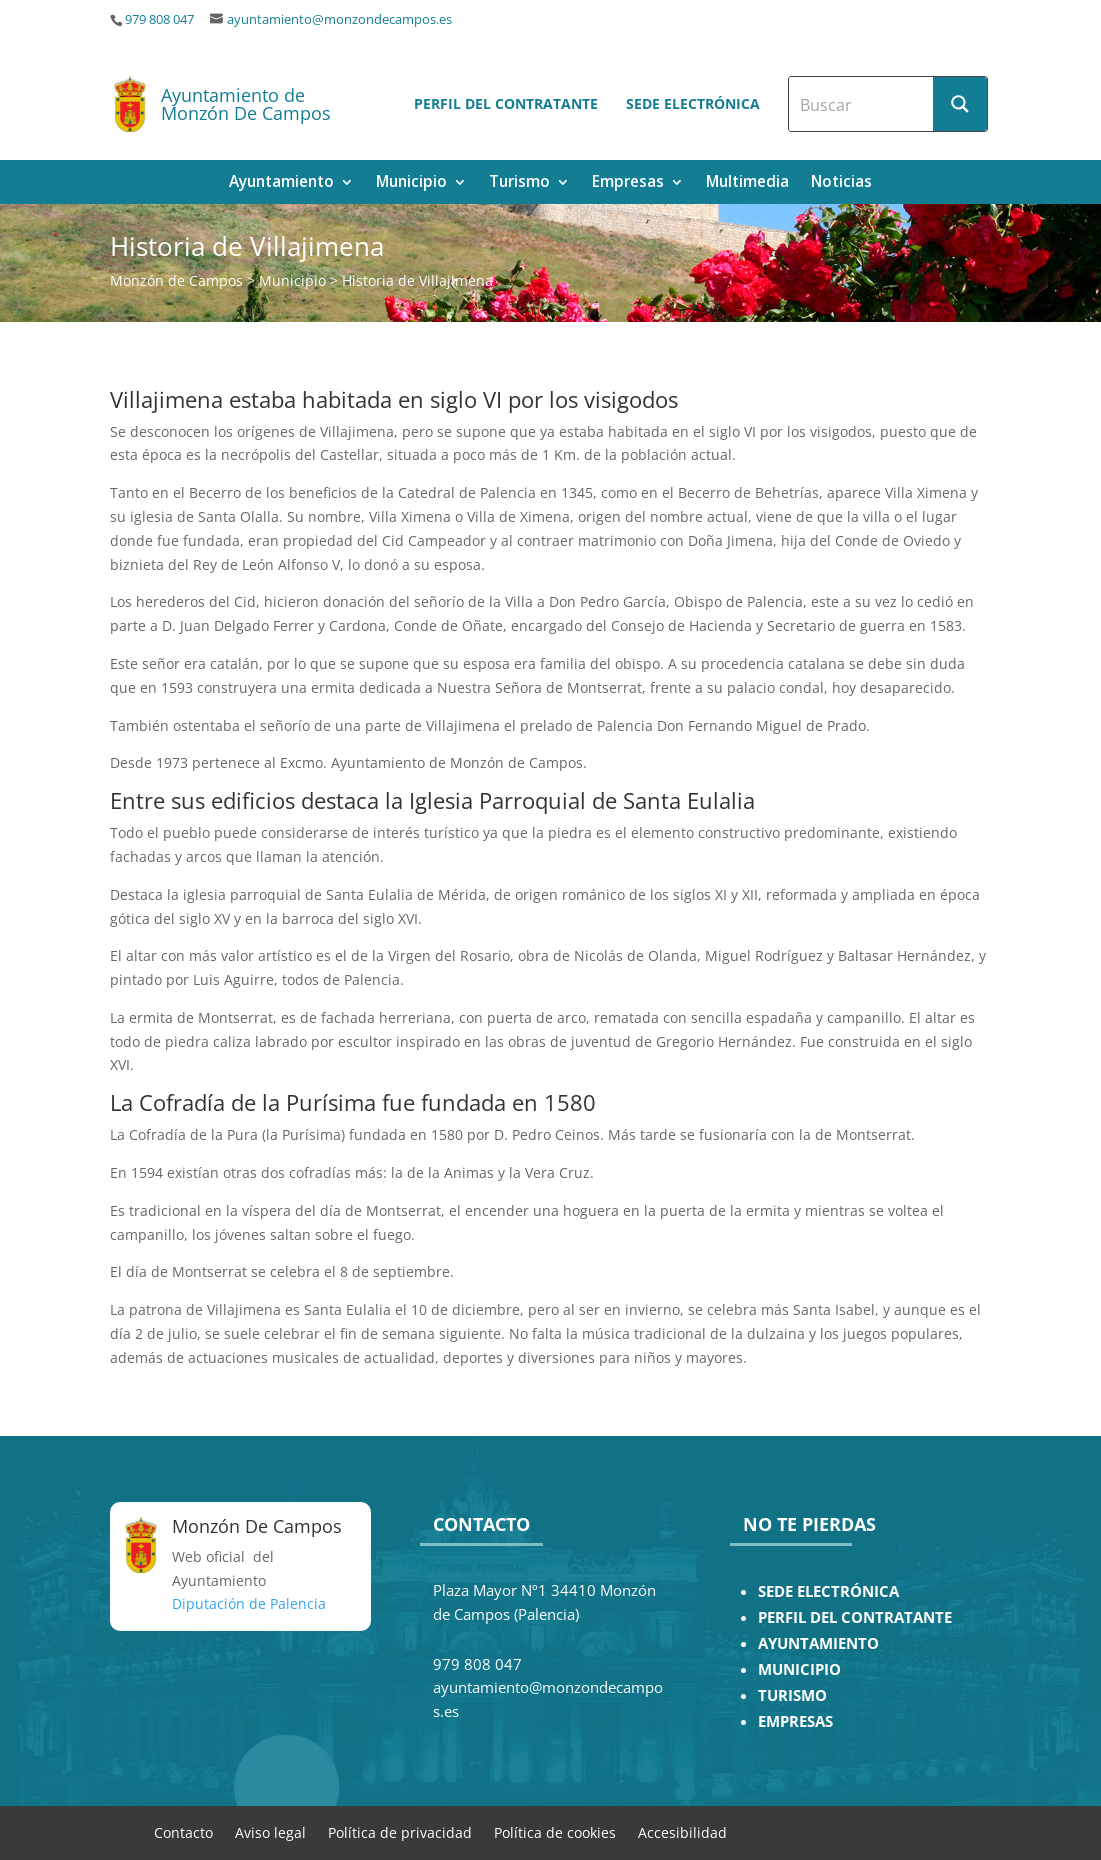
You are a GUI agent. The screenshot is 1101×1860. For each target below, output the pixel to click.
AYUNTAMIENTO (818, 1643)
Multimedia (747, 183)
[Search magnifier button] (960, 104)
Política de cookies (555, 1831)
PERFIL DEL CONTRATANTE (855, 1617)
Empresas (628, 183)
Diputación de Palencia (249, 1603)
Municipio (411, 183)
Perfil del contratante (506, 103)
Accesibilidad (682, 1831)
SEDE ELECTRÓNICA (828, 1591)
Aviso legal (270, 1831)
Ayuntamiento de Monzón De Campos (246, 104)
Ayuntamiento (281, 183)
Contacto (183, 1831)
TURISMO (792, 1695)
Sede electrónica (693, 103)
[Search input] (862, 104)
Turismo (519, 183)
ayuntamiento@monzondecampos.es (339, 19)
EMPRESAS (795, 1721)
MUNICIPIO (799, 1669)
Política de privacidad (400, 1831)
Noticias (841, 183)
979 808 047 (159, 19)
